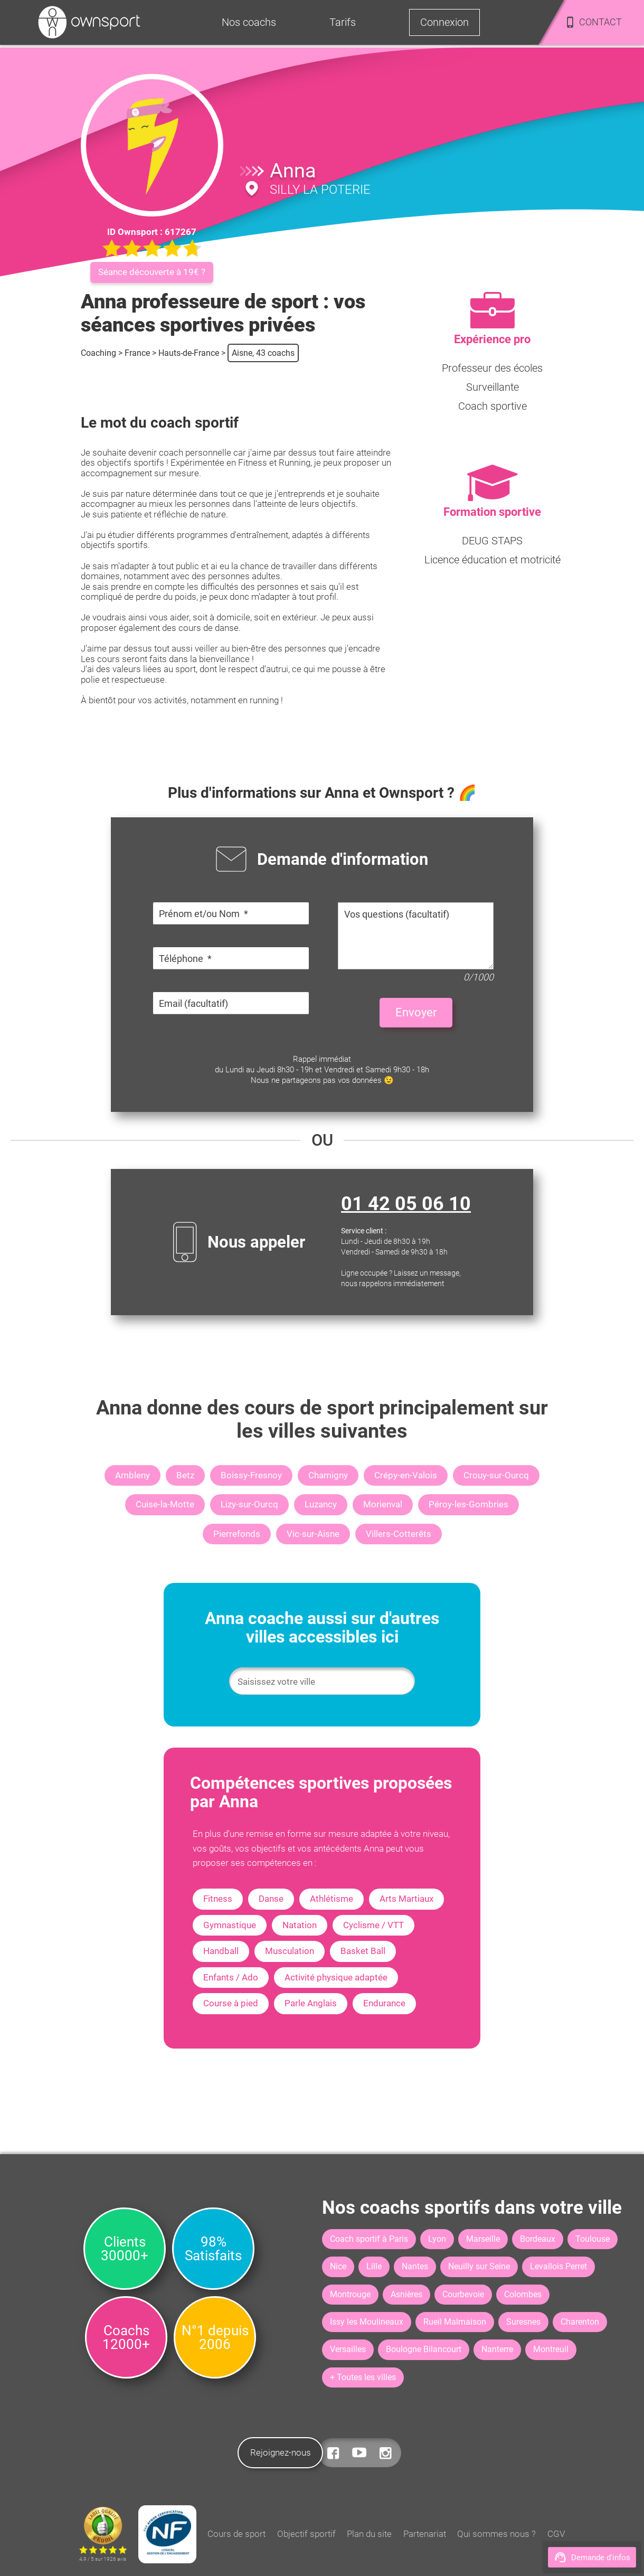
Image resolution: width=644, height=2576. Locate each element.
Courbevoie (463, 2294)
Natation (299, 1925)
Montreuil (551, 2349)
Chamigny (328, 1475)
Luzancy (321, 1504)
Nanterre (497, 2349)
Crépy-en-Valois (405, 1475)
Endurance (384, 2003)
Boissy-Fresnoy (251, 1475)
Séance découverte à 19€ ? (151, 272)
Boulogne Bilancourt (423, 2349)
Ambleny (132, 1475)
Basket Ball (362, 1951)
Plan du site (369, 2533)
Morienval (382, 1504)
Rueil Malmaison (454, 2322)
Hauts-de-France (188, 353)
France (137, 353)
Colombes (523, 2294)
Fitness (217, 1898)
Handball (221, 1951)
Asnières (406, 2294)
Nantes (415, 2266)
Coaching (98, 353)
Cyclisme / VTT (373, 1925)
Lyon (437, 2239)
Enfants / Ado (230, 1977)
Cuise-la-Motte (165, 1504)
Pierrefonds (236, 1533)
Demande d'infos (592, 2557)
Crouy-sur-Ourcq (496, 1475)
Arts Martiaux (406, 1898)
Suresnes (523, 2322)
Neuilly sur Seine (479, 2266)
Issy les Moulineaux (366, 2322)
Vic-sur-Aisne (313, 1533)
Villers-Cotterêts (398, 1533)
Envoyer (416, 1012)
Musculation (289, 1951)
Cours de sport (236, 2533)
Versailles (348, 2349)
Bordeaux (537, 2239)
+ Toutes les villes (363, 2377)
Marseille (483, 2239)
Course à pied (230, 2003)
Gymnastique (229, 1925)
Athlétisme (331, 1898)
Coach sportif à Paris (369, 2239)
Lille (374, 2266)
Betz (185, 1475)
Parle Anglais (311, 2003)
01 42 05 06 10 (406, 1204)
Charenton (580, 2322)
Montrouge (350, 2294)
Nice (338, 2266)
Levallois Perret (558, 2266)
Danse (271, 1898)
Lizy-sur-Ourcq (249, 1504)
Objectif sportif (306, 2533)
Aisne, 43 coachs (263, 353)
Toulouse (592, 2239)
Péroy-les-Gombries (468, 1504)
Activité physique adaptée (336, 1977)
